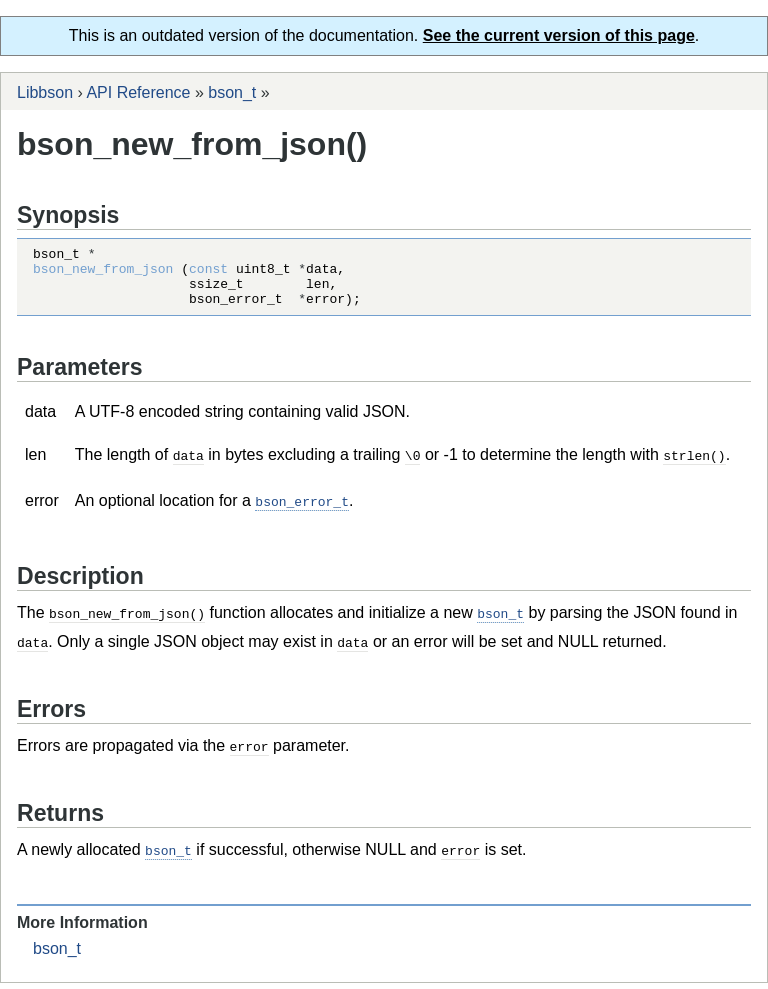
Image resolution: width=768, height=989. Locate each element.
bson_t (232, 92)
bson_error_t (302, 512)
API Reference (138, 92)
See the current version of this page (559, 35)
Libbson (45, 92)
